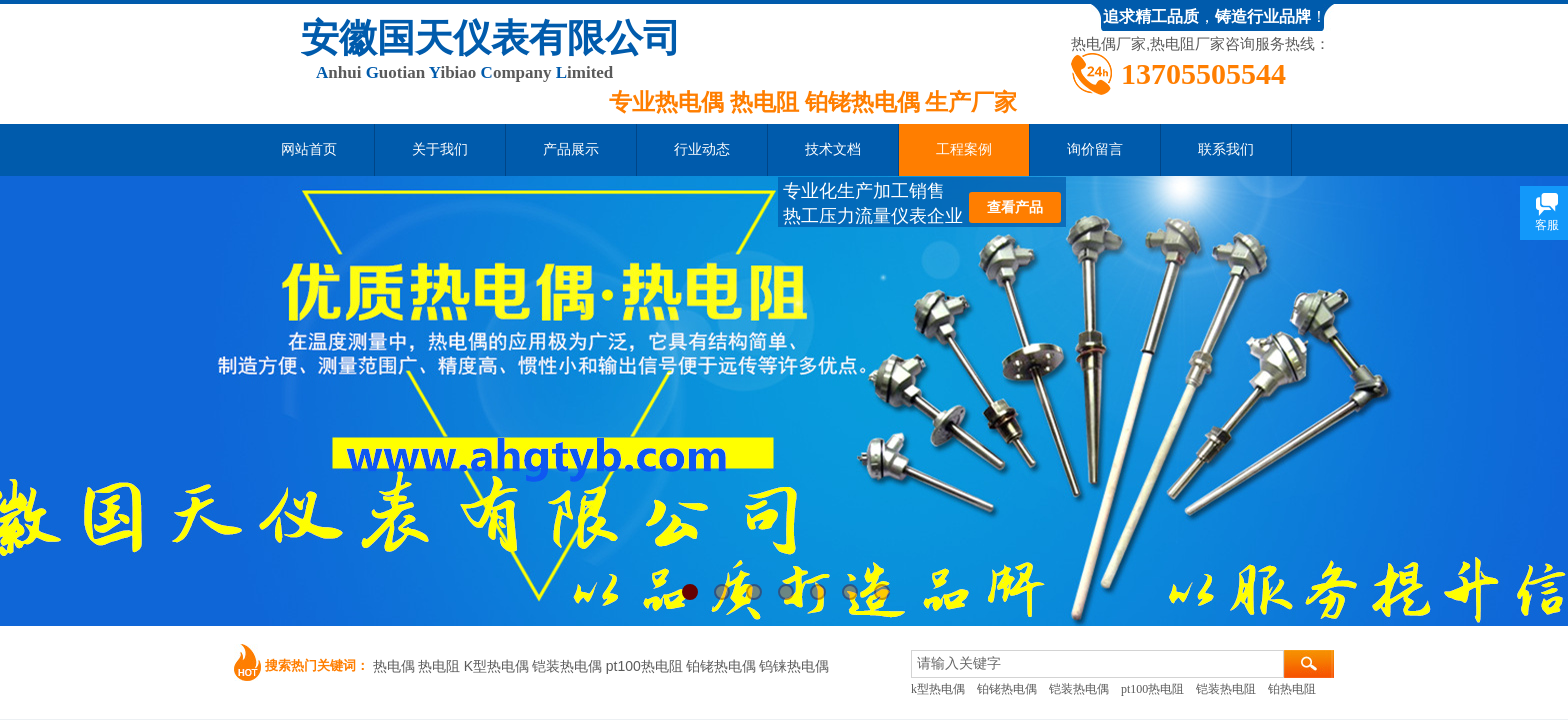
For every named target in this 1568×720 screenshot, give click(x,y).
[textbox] (1097, 664)
